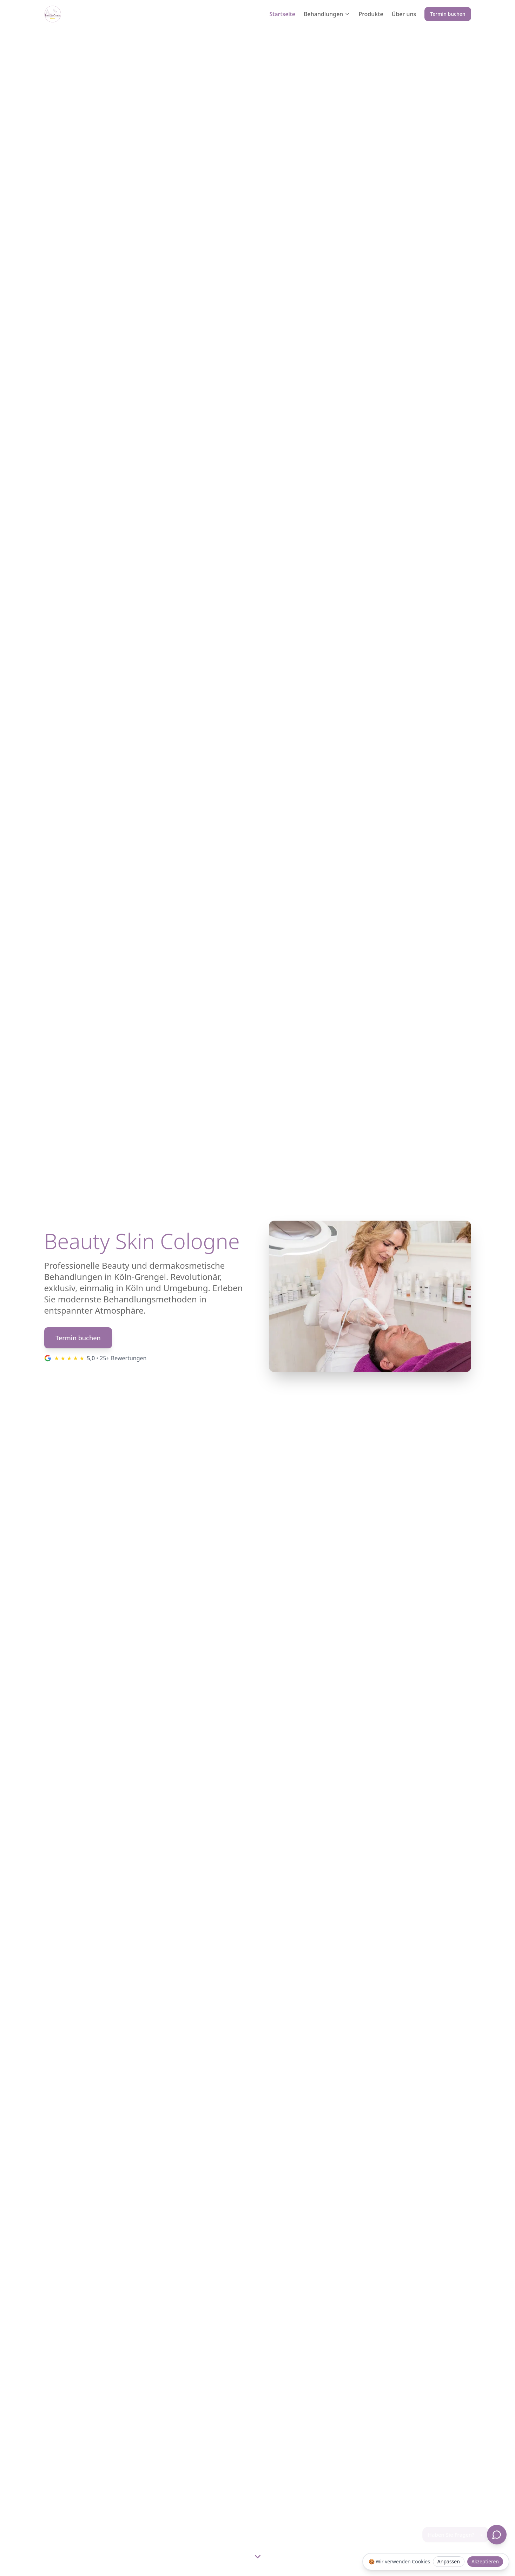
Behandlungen (327, 14)
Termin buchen (447, 14)
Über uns (404, 14)
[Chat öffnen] (497, 2534)
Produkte (370, 14)
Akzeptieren (485, 2561)
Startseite (282, 14)
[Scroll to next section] (257, 2556)
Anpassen (448, 2561)
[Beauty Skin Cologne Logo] (52, 14)
